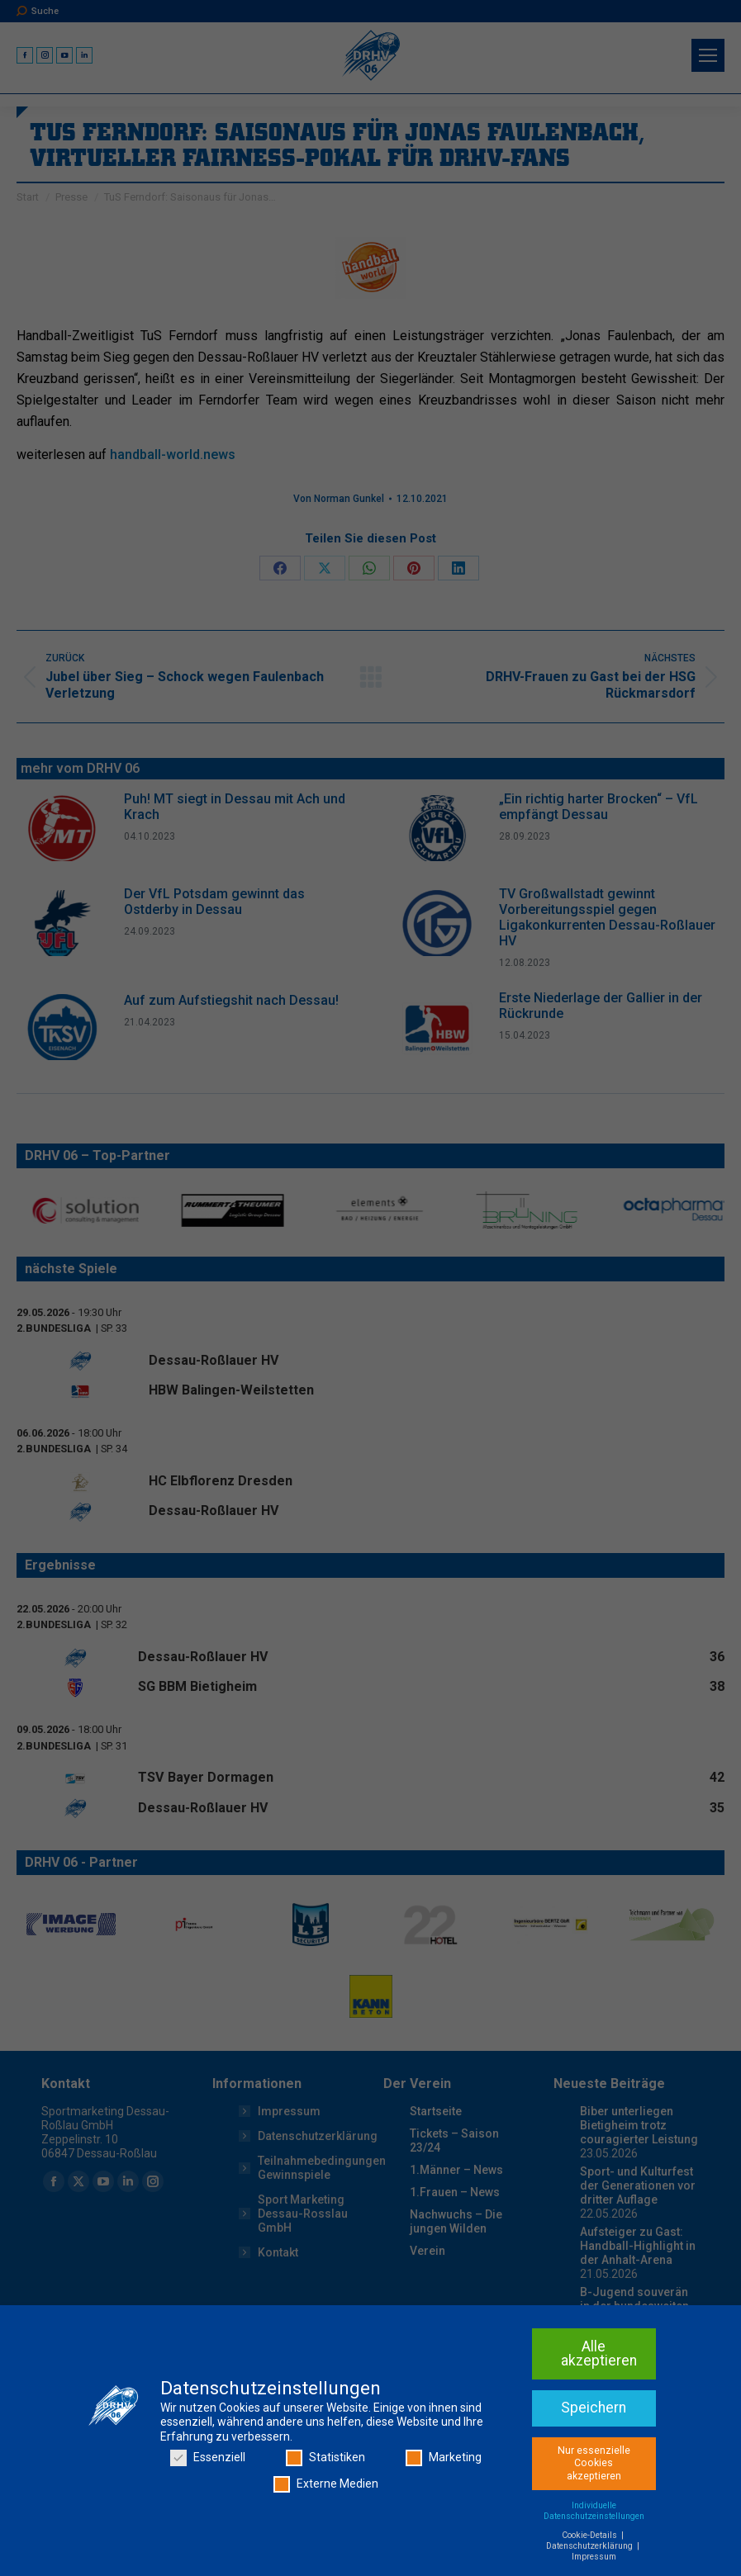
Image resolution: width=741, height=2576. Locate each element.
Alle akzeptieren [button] (599, 2354)
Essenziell (207, 2457)
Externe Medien (325, 2484)
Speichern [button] (593, 2407)
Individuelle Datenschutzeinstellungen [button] (594, 2511)
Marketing (444, 2457)
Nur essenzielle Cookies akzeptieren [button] (594, 2463)
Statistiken (325, 2457)
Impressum (594, 2556)
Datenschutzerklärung (590, 2545)
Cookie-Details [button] (591, 2535)
